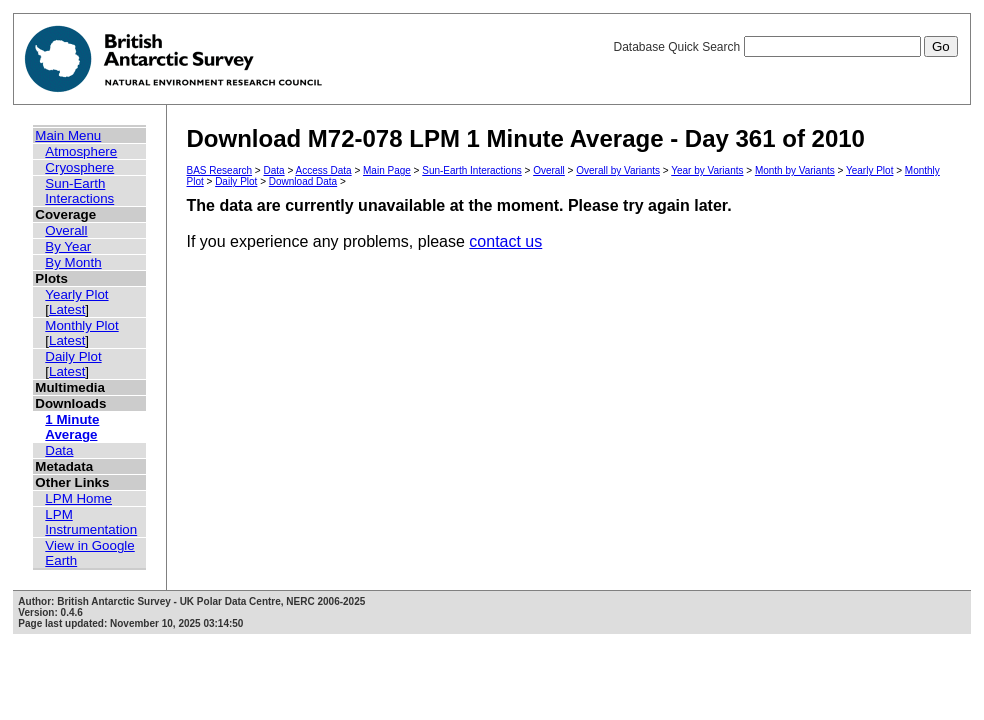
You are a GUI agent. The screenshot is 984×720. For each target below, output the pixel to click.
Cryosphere (79, 167)
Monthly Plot (81, 325)
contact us (505, 241)
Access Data (323, 170)
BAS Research (220, 170)
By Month (73, 262)
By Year (68, 246)
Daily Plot (73, 356)
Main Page (387, 170)
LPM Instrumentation (91, 522)
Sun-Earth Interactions (79, 191)
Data (59, 450)
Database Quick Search (785, 47)
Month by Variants (795, 170)
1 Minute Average (72, 427)
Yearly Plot (76, 294)
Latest (67, 309)
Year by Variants (707, 170)
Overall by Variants (618, 170)
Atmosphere (81, 151)
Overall (66, 230)
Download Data (303, 181)
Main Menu (68, 135)
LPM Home (78, 498)
